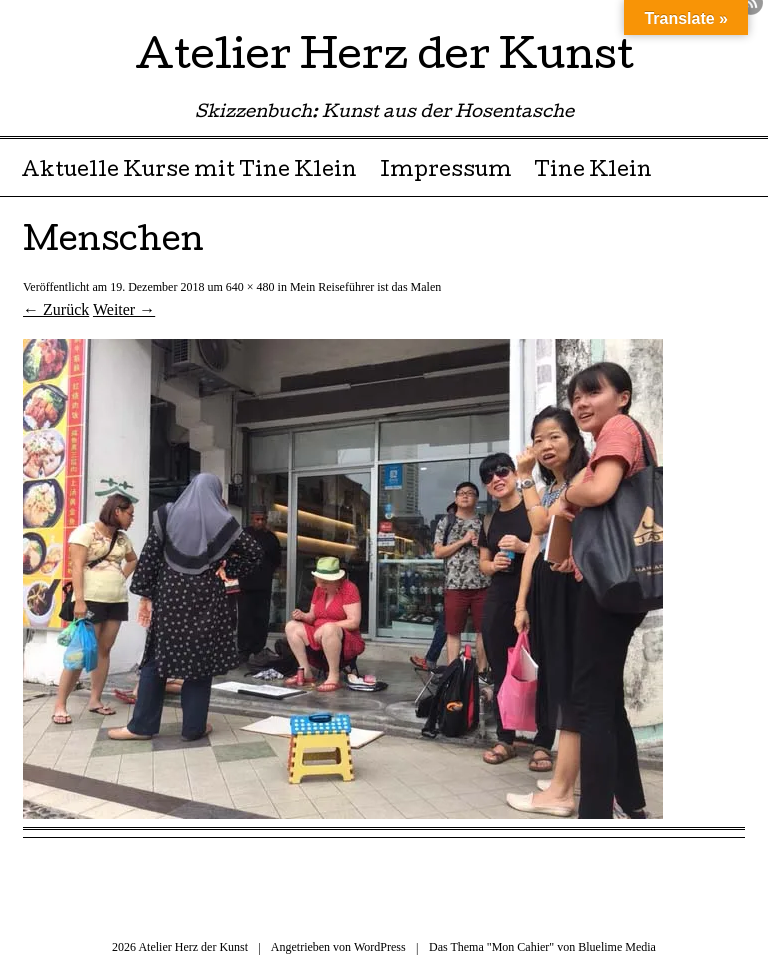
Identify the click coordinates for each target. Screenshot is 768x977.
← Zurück (56, 309)
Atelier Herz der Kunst (384, 59)
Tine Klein (593, 172)
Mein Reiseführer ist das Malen (365, 287)
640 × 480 (250, 287)
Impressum (446, 172)
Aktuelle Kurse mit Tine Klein (189, 172)
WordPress (380, 947)
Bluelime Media (617, 947)
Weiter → (124, 309)
